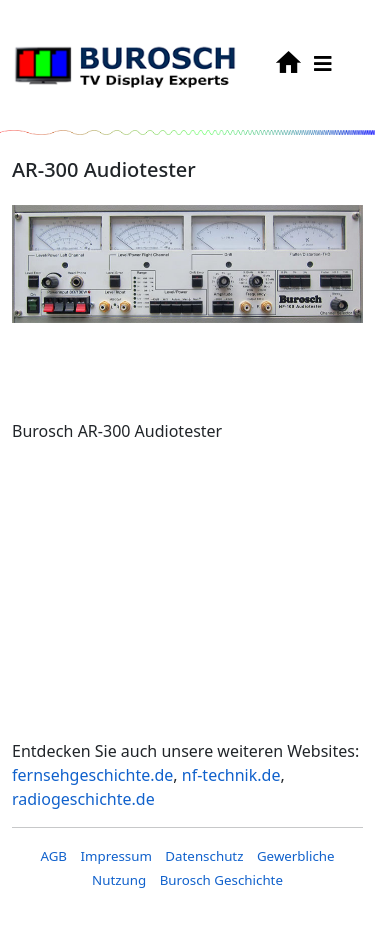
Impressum (115, 856)
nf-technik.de (231, 775)
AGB (53, 856)
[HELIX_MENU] (323, 63)
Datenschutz (204, 856)
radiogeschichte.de (83, 799)
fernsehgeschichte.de (92, 775)
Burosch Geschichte (221, 880)
